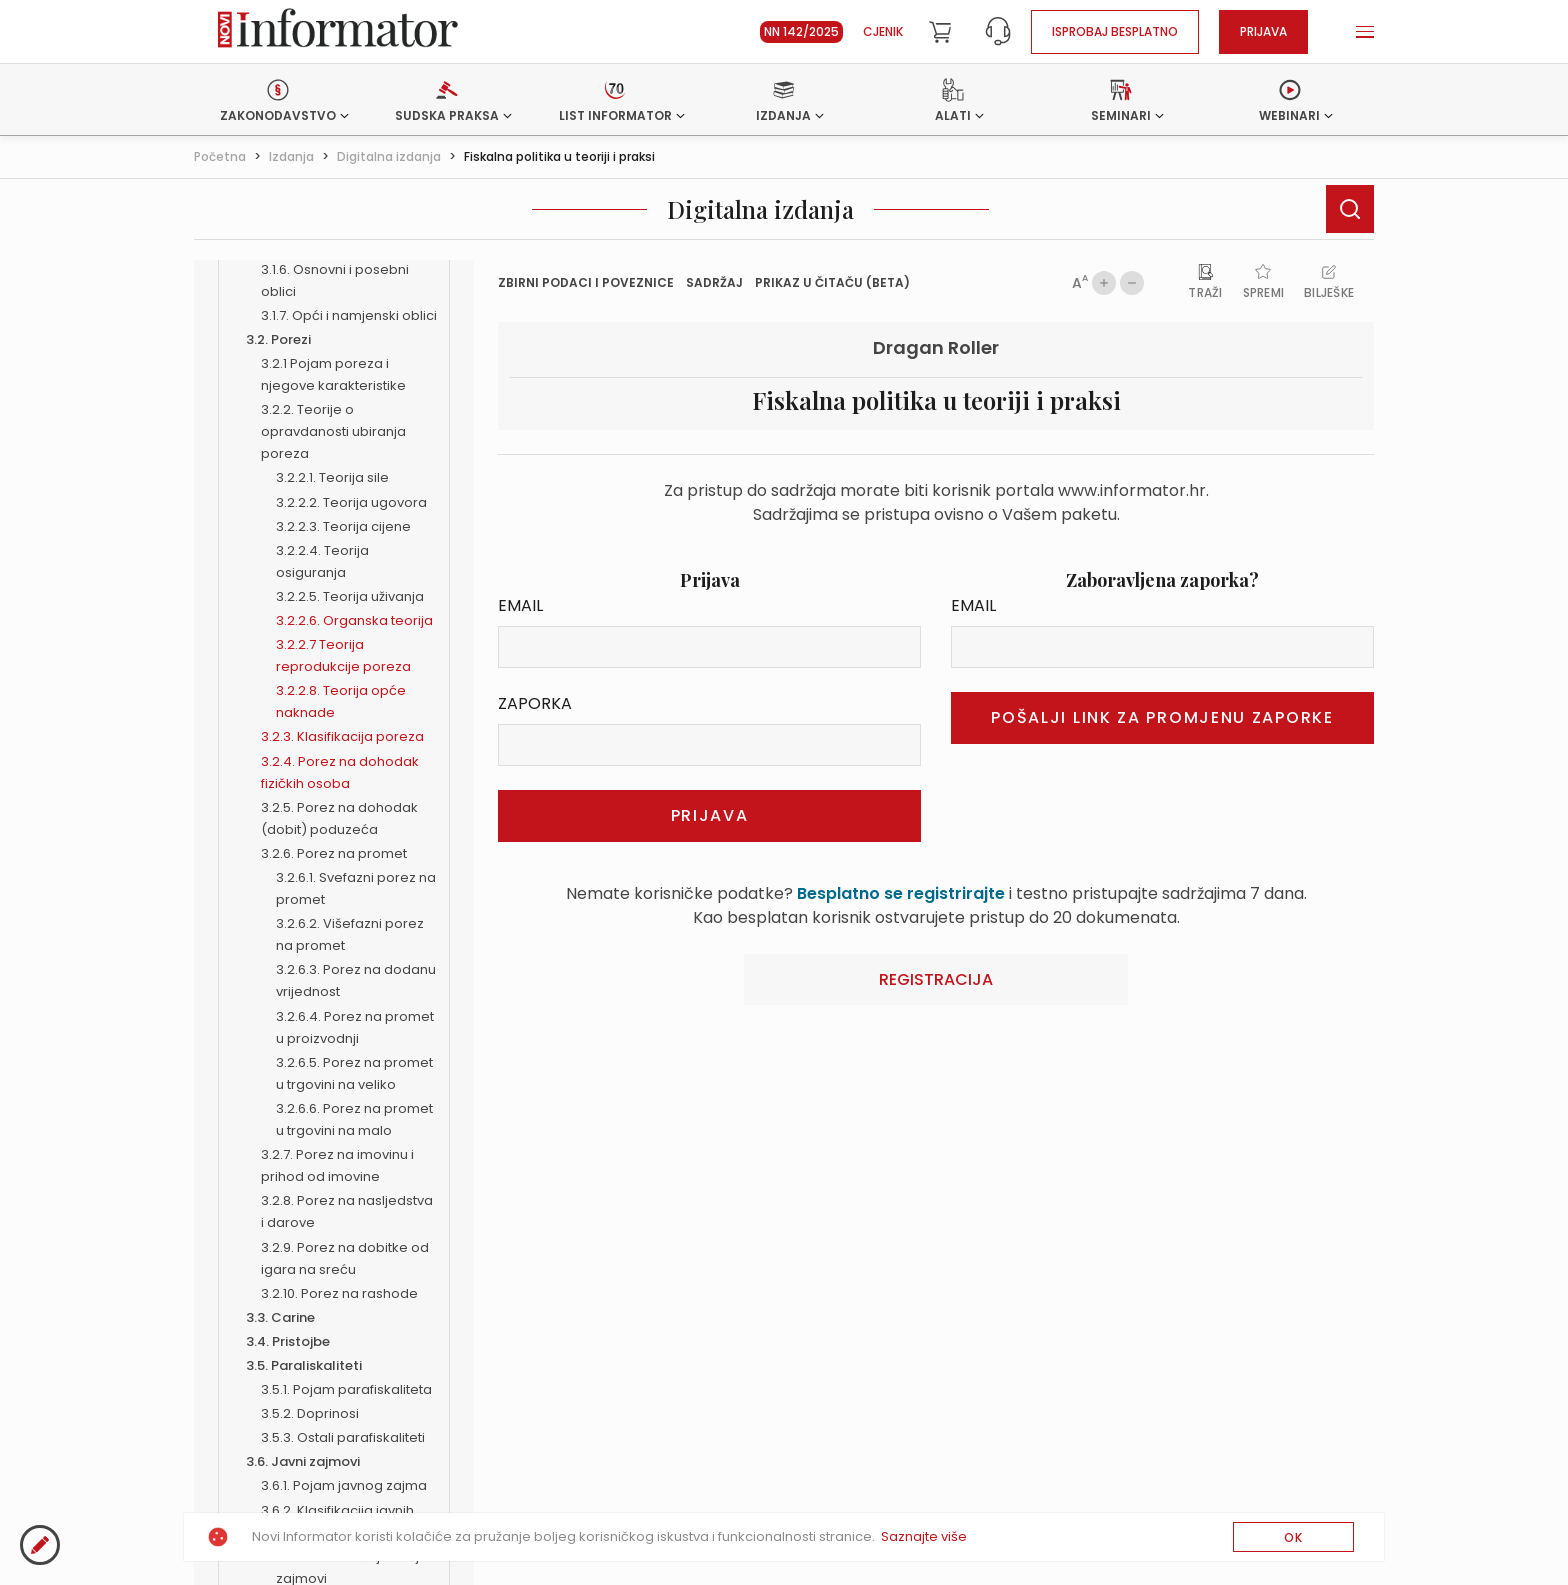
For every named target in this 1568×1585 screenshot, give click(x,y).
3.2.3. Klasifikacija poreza (342, 736)
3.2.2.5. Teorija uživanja (350, 596)
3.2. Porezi (278, 339)
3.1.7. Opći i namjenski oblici (349, 315)
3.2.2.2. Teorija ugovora (351, 502)
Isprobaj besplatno (1115, 31)
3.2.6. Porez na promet (334, 853)
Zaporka (535, 703)
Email (520, 605)
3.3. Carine (280, 1317)
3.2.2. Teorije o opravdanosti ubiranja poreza (333, 431)
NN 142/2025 (801, 31)
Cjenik (883, 31)
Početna (220, 156)
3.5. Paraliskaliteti (304, 1365)
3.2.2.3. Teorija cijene (343, 526)
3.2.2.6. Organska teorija (354, 620)
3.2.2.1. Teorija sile (332, 477)
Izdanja (291, 156)
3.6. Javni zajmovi (303, 1461)
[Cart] (940, 32)
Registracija (936, 979)
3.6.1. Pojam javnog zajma (344, 1485)
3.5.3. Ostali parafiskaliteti (343, 1437)
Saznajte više (924, 1536)
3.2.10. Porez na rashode (339, 1293)
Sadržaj (714, 282)
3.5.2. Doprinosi (310, 1413)
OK (1293, 1537)
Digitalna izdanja (389, 156)
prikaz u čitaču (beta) (832, 282)
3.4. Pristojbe (288, 1341)
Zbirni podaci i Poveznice (586, 282)
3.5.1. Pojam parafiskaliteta (346, 1389)
